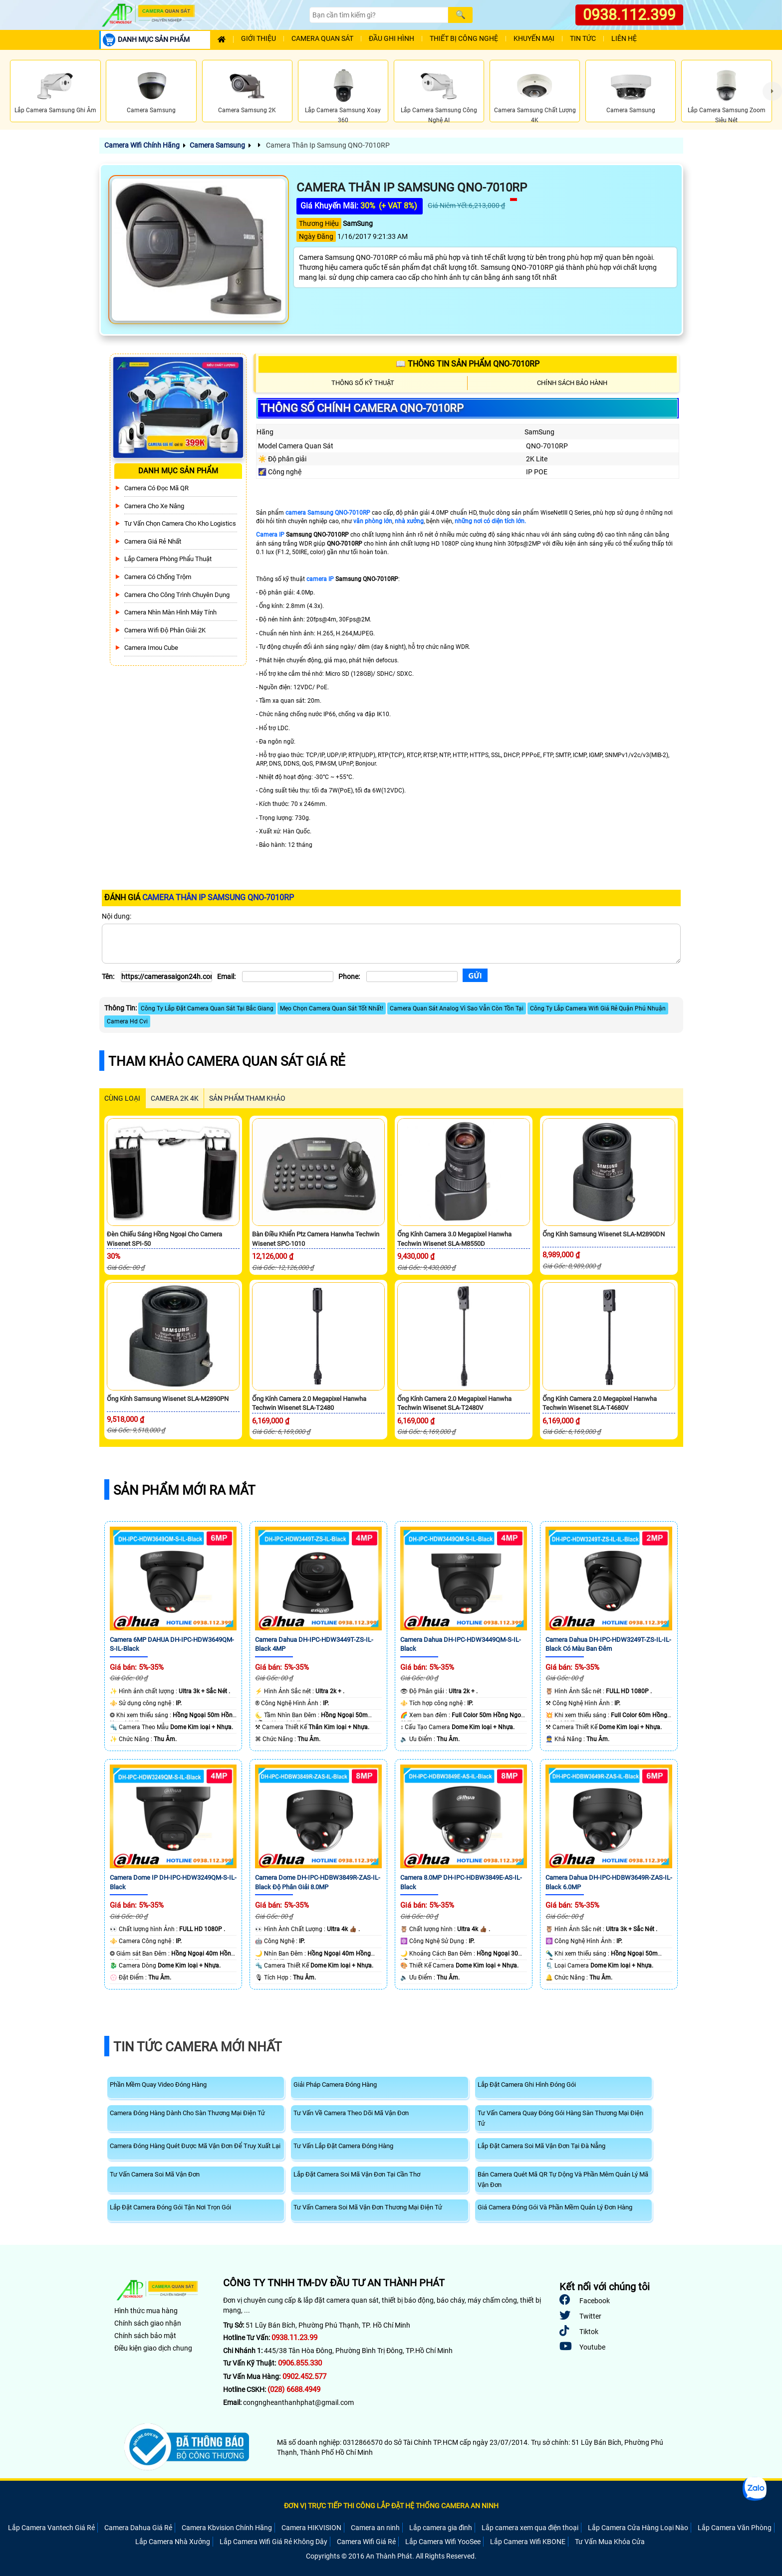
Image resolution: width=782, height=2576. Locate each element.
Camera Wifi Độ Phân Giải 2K (165, 630)
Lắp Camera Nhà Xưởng (172, 2542)
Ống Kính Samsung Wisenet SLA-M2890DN (603, 1234)
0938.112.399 (629, 14)
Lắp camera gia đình (440, 2528)
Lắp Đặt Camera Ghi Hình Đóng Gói (527, 2084)
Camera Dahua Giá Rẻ (138, 2528)
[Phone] (412, 976)
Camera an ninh (375, 2528)
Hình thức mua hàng (146, 2311)
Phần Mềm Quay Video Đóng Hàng (158, 2084)
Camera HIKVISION (311, 2528)
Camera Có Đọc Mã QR (156, 488)
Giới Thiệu (258, 38)
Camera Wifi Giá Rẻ (366, 2542)
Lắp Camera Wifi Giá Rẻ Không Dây (273, 2542)
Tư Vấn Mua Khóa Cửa (610, 2542)
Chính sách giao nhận (147, 2323)
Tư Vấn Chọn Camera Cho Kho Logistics (180, 523)
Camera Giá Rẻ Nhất (152, 541)
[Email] (287, 976)
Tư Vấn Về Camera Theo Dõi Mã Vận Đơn (351, 2113)
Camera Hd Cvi (127, 1021)
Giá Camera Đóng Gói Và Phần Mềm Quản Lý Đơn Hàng (555, 2207)
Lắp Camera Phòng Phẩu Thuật (168, 559)
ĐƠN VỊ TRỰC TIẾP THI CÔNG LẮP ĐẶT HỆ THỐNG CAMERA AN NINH (391, 2506)
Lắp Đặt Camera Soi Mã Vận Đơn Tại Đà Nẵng (541, 2146)
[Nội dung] (391, 944)
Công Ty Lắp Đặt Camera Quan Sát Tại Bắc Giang (207, 1008)
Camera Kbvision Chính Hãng (227, 2528)
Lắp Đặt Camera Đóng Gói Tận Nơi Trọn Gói (170, 2207)
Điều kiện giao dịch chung (153, 2348)
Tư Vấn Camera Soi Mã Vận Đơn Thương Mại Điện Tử (367, 2207)
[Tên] (166, 976)
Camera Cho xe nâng (154, 506)
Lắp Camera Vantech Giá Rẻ (51, 2528)
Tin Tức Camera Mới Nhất (197, 2046)
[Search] (378, 15)
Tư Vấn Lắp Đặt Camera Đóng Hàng (343, 2146)
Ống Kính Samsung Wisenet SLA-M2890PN (168, 1398)
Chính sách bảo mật (145, 2336)
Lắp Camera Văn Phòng (735, 2528)
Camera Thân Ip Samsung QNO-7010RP (327, 145)
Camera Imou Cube (151, 647)
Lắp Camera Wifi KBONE (527, 2542)
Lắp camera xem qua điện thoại (530, 2528)
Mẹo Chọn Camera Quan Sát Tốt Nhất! (331, 1008)
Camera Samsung (217, 145)
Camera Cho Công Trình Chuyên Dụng (177, 594)
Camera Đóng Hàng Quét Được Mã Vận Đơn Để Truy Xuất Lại (195, 2146)
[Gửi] (475, 975)
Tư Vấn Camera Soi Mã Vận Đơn (155, 2174)
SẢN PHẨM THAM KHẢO (247, 1098)
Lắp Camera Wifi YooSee (443, 2542)
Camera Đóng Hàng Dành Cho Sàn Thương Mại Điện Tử (187, 2113)
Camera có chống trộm (157, 577)
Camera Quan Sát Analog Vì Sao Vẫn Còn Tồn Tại (456, 1008)
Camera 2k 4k (175, 1098)
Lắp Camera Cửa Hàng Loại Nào (638, 2528)
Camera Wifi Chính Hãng (142, 145)
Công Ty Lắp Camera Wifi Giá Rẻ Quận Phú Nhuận (598, 1008)
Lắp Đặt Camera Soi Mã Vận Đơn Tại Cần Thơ (356, 2174)
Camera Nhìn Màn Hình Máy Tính (170, 612)
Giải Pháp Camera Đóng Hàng (335, 2084)
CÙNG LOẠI (122, 1098)
